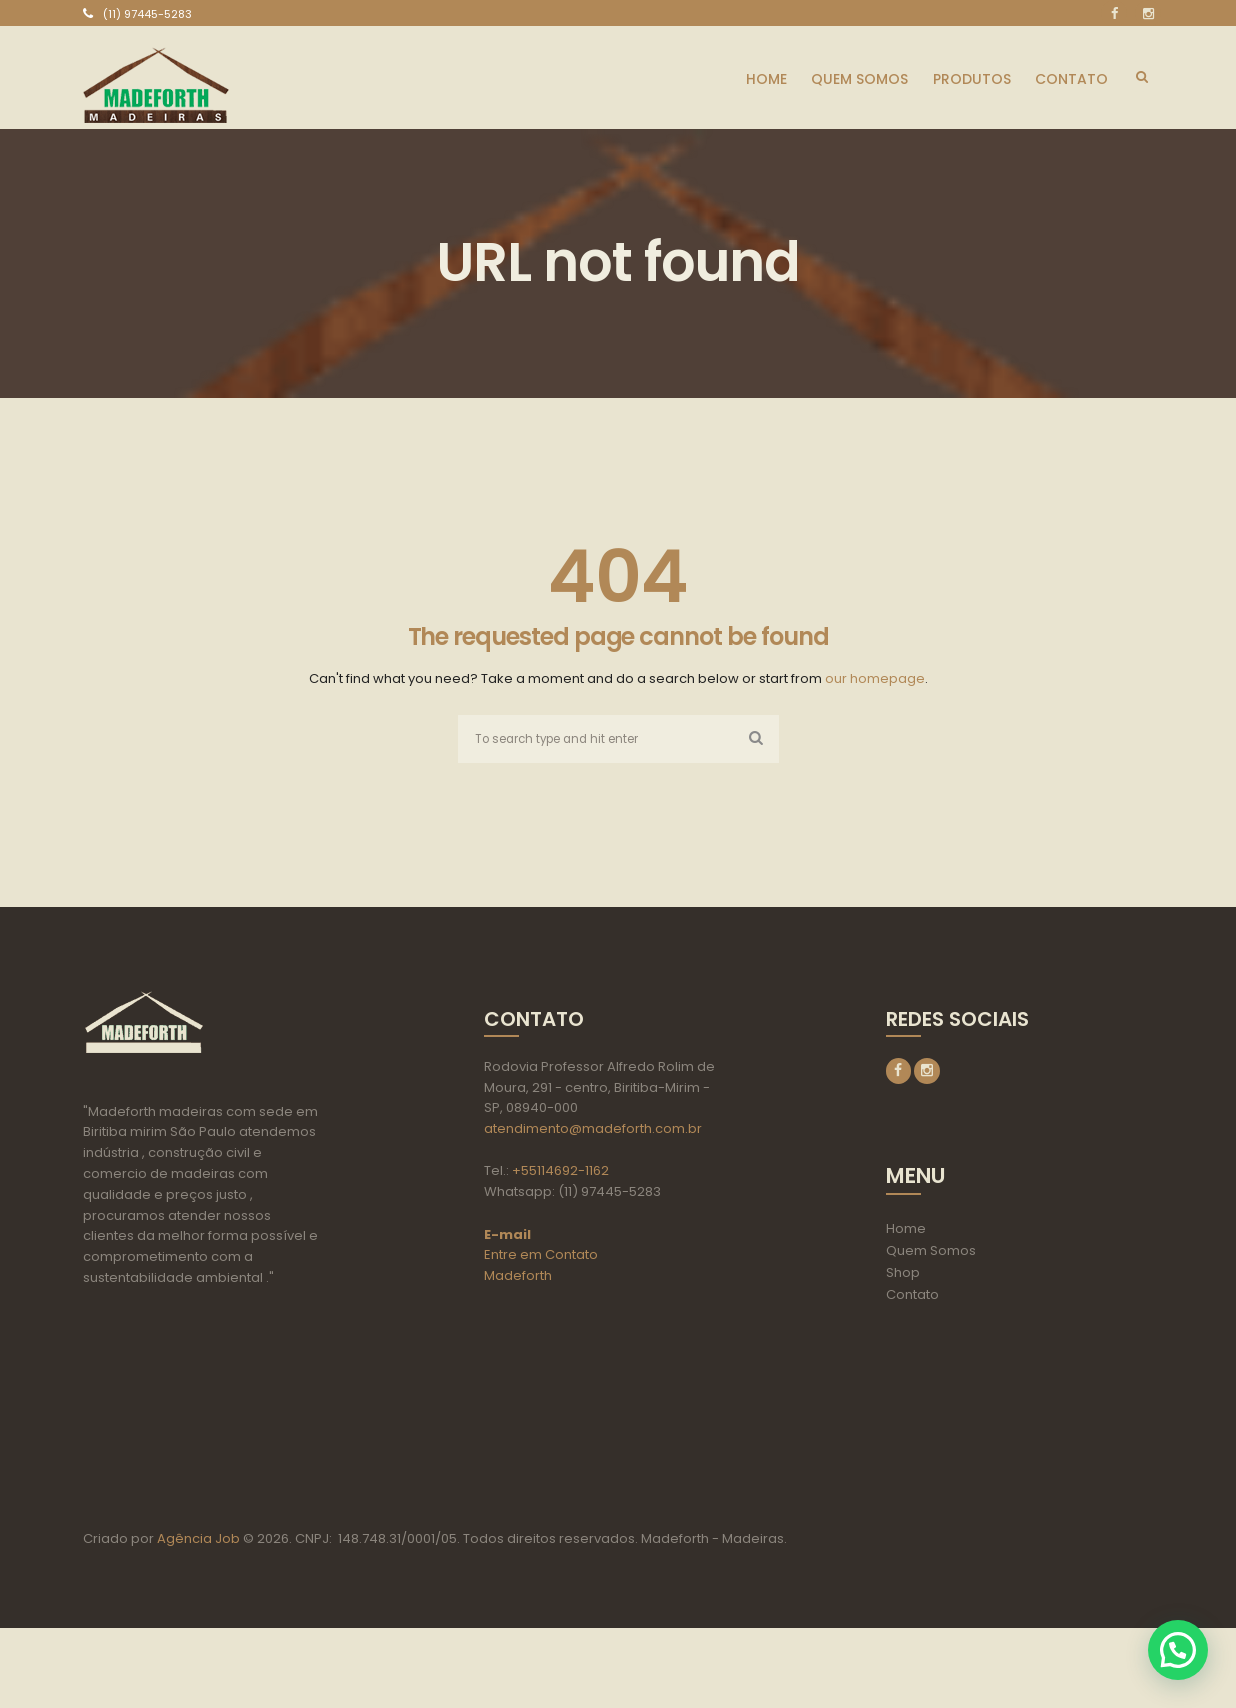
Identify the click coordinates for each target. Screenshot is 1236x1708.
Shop (903, 1275)
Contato (912, 1297)
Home (906, 1231)
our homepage (875, 678)
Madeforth (518, 1277)
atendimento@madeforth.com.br (593, 1130)
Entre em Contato (541, 1256)
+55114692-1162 (560, 1172)
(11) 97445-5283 (147, 14)
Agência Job (197, 1618)
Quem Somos (931, 1253)
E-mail (507, 1235)
